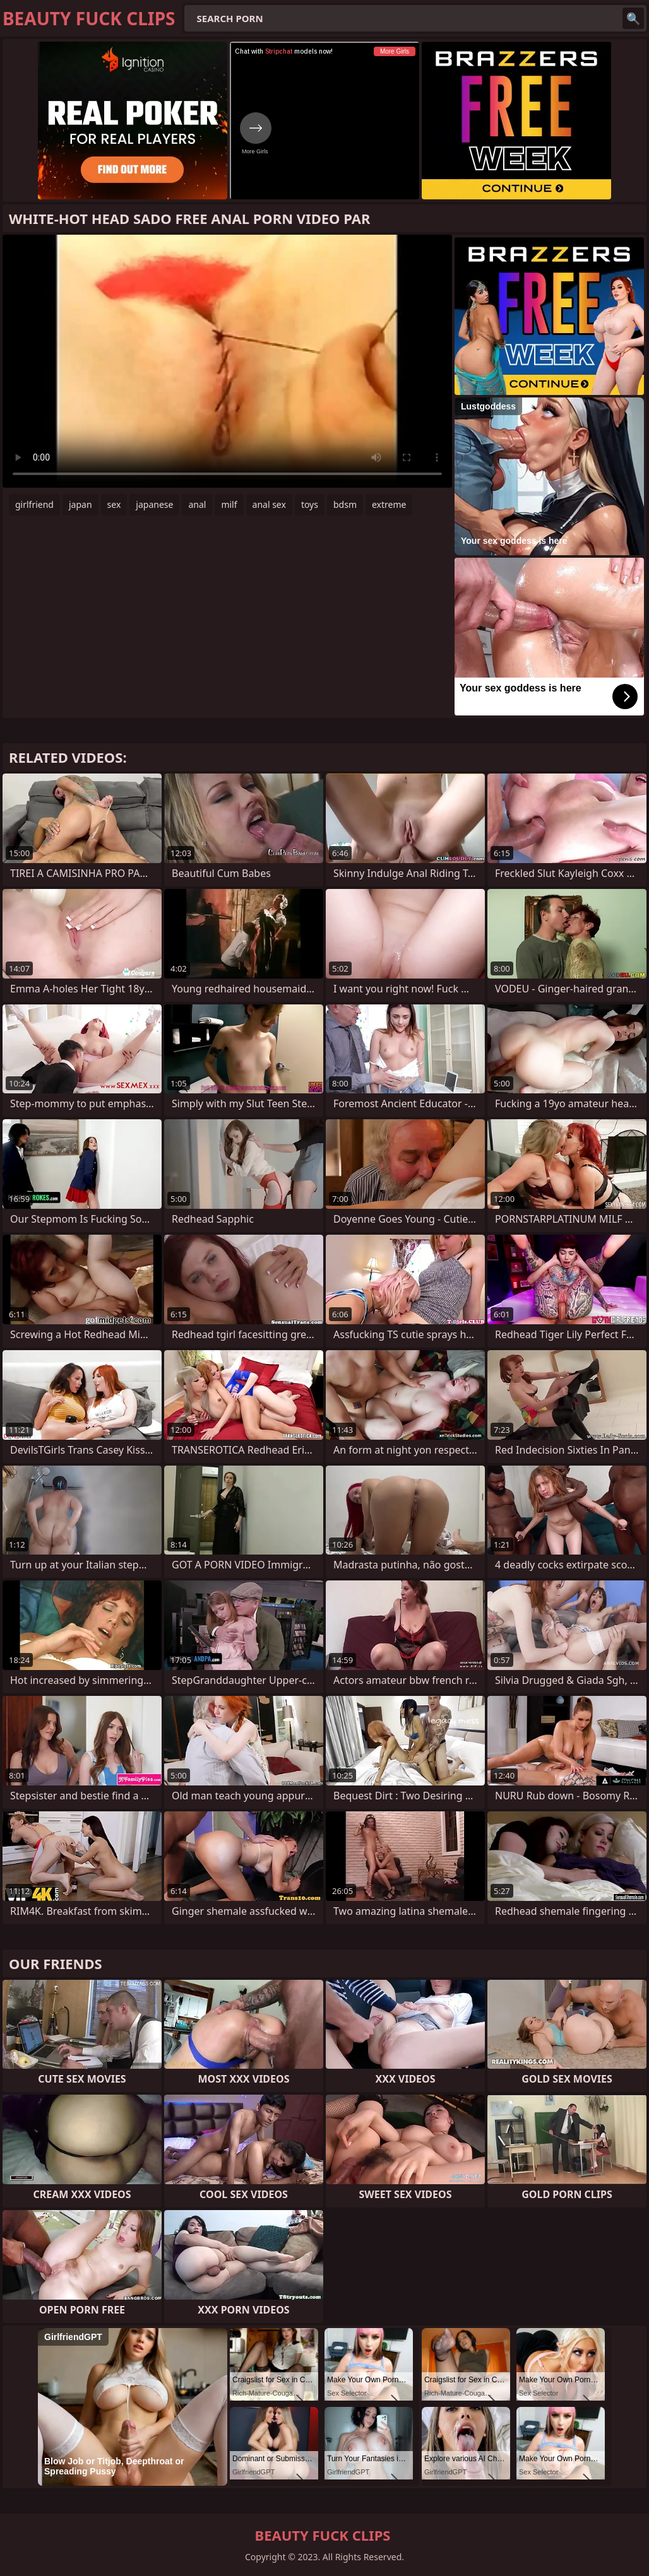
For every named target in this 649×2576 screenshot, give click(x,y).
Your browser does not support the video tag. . (227, 361)
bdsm (345, 504)
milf (229, 504)
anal (197, 504)
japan (80, 504)
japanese (154, 504)
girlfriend (34, 504)
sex (114, 504)
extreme (389, 504)
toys (309, 504)
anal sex (269, 504)
